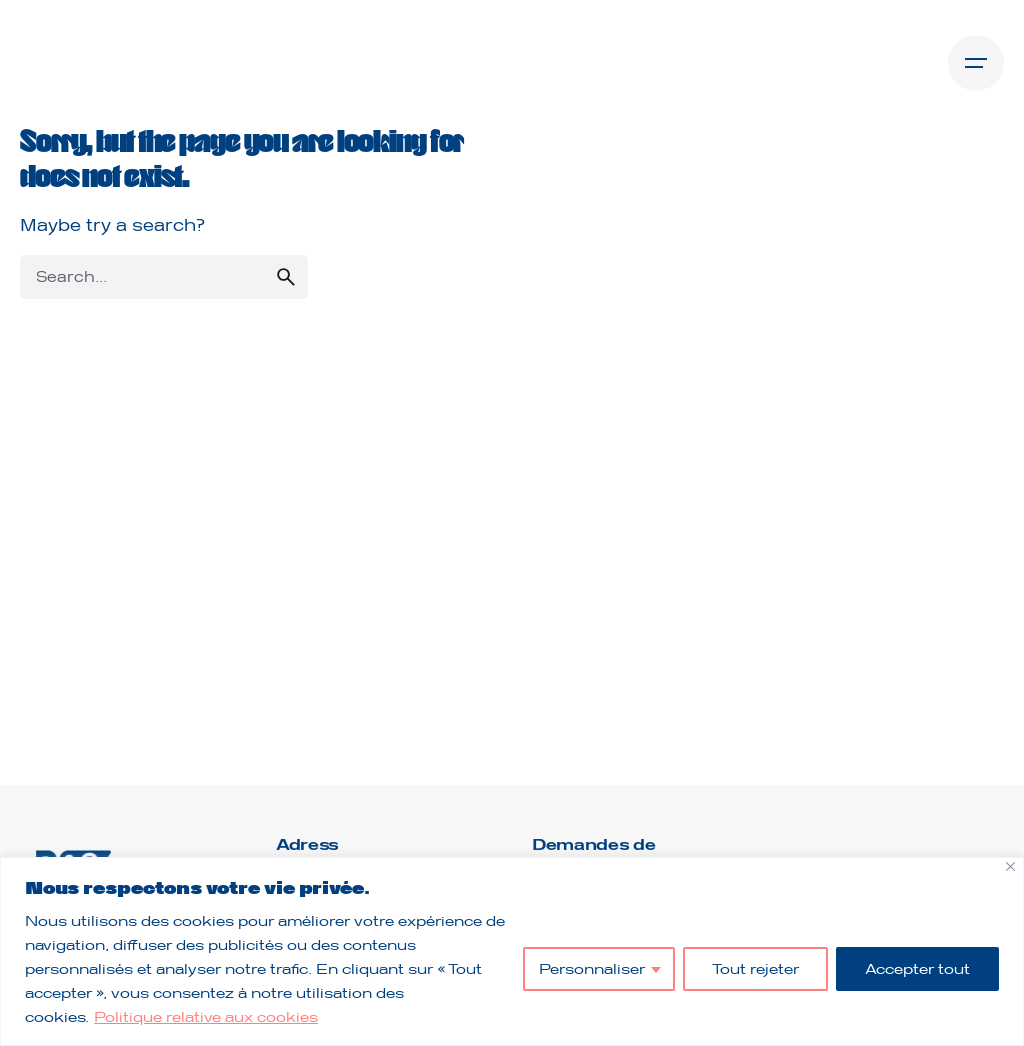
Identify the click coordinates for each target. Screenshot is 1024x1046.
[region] (512, 951)
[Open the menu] (976, 63)
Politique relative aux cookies (206, 1016)
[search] (286, 277)
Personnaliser (592, 968)
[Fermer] (1010, 866)
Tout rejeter (755, 968)
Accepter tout (917, 968)
